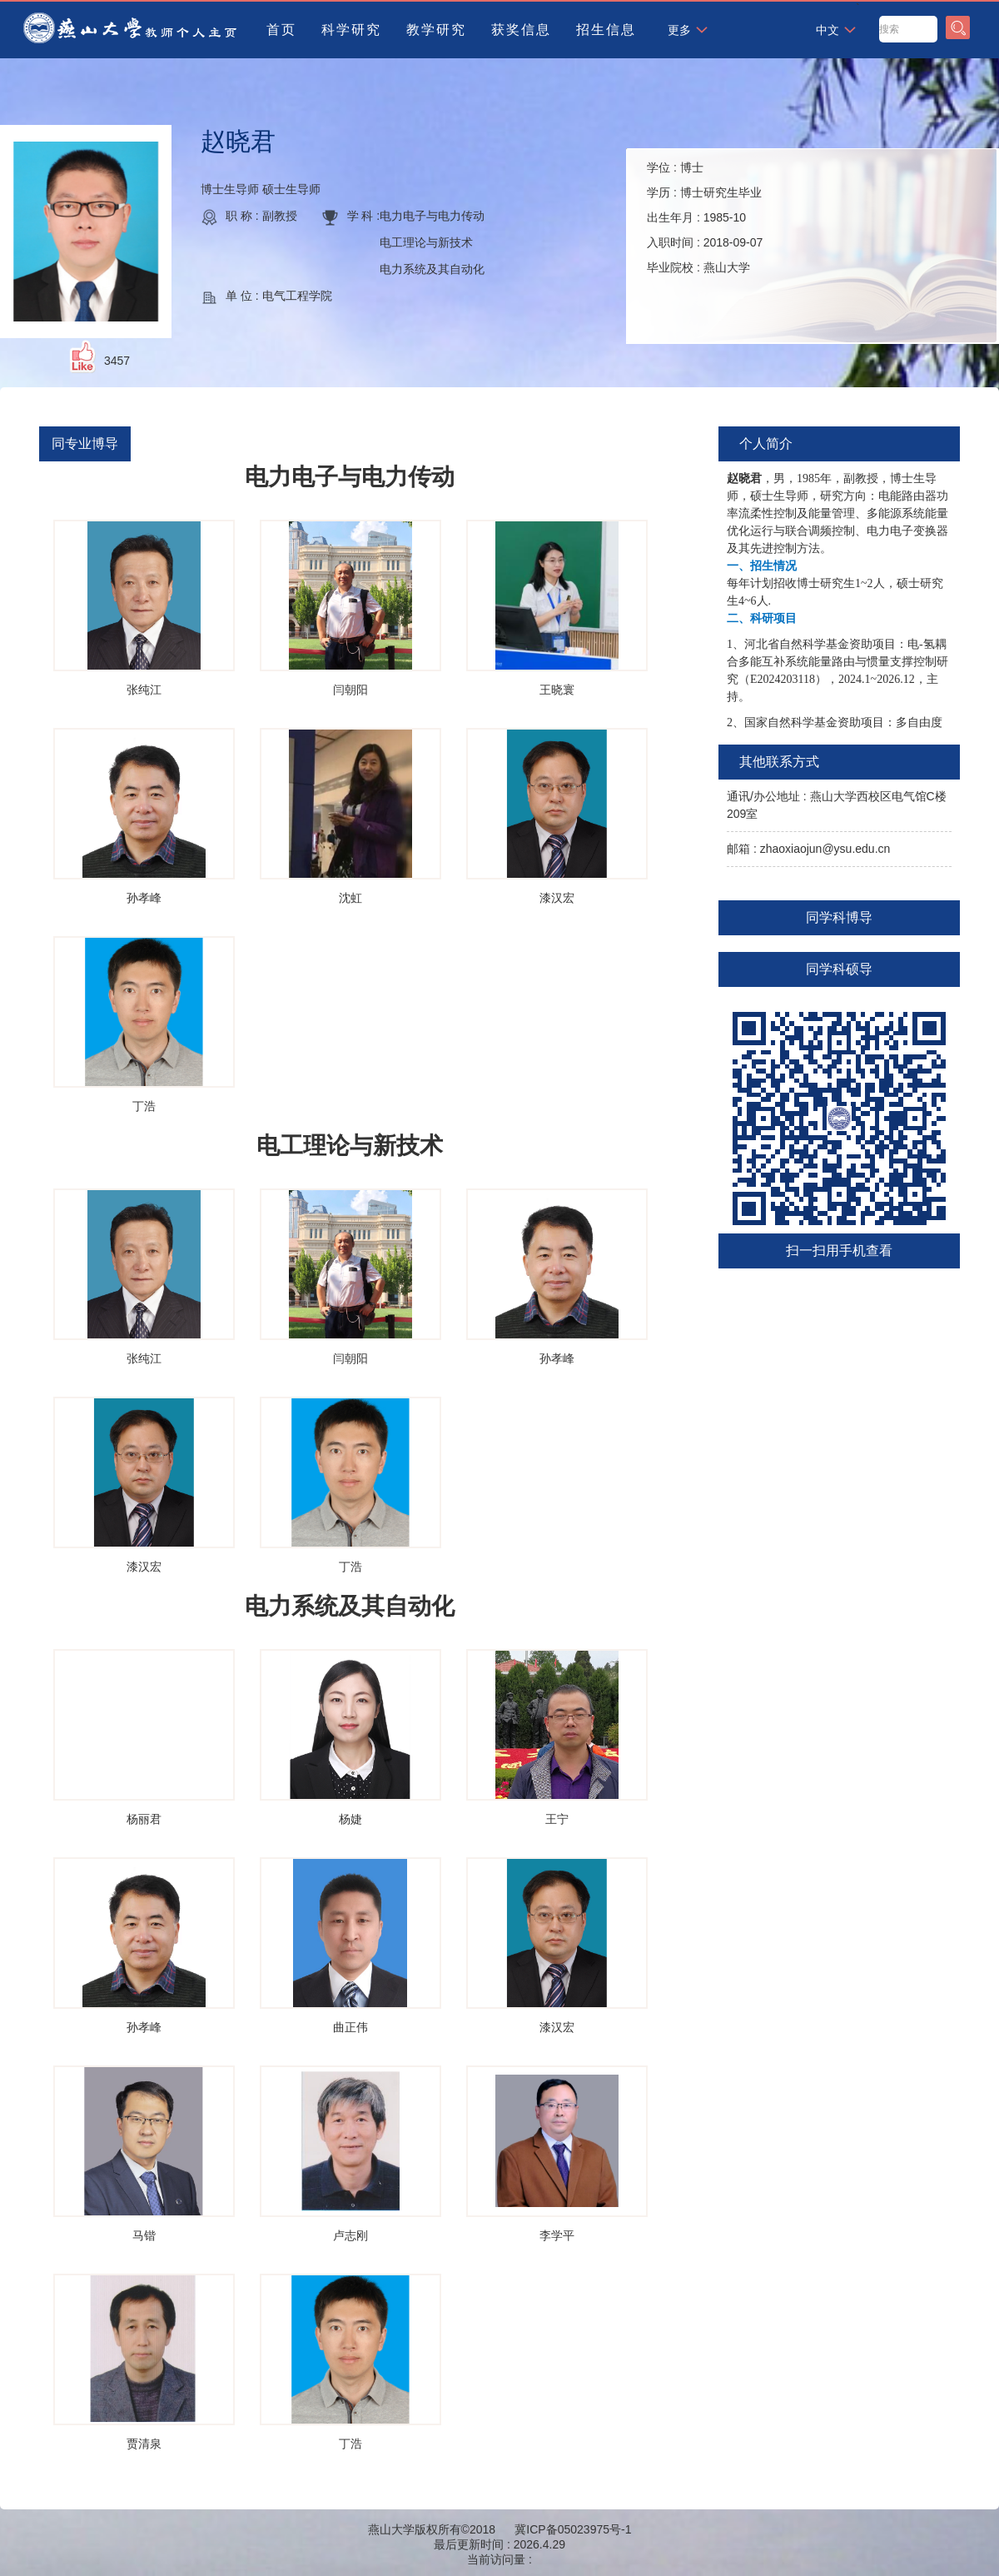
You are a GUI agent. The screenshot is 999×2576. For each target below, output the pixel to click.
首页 (281, 29)
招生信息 (606, 29)
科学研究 (351, 29)
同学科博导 (839, 917)
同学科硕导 (839, 969)
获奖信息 (521, 29)
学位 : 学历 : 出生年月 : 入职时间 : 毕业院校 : (705, 217)
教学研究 (436, 29)
